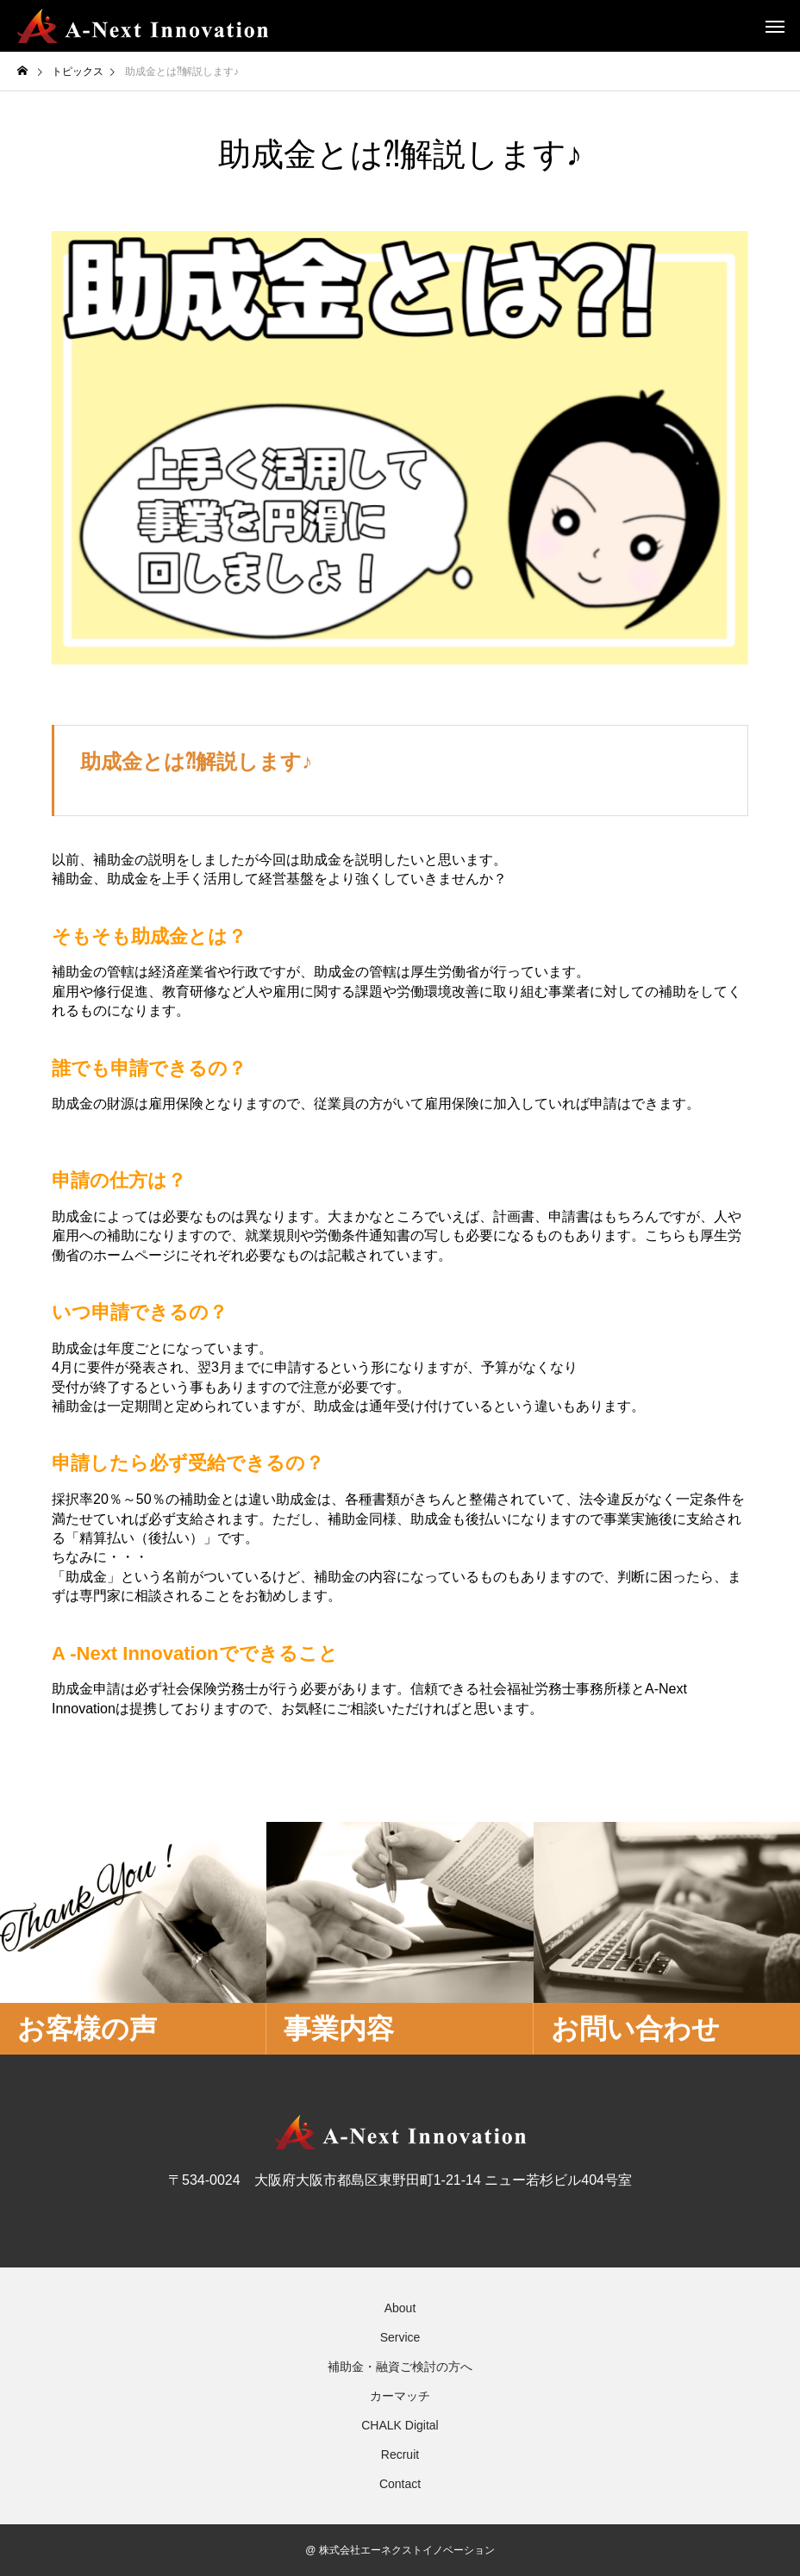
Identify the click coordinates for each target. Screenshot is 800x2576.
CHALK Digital (399, 2425)
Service (400, 2337)
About (400, 2308)
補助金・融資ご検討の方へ (400, 2367)
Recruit (400, 2454)
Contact (400, 2484)
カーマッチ (400, 2396)
